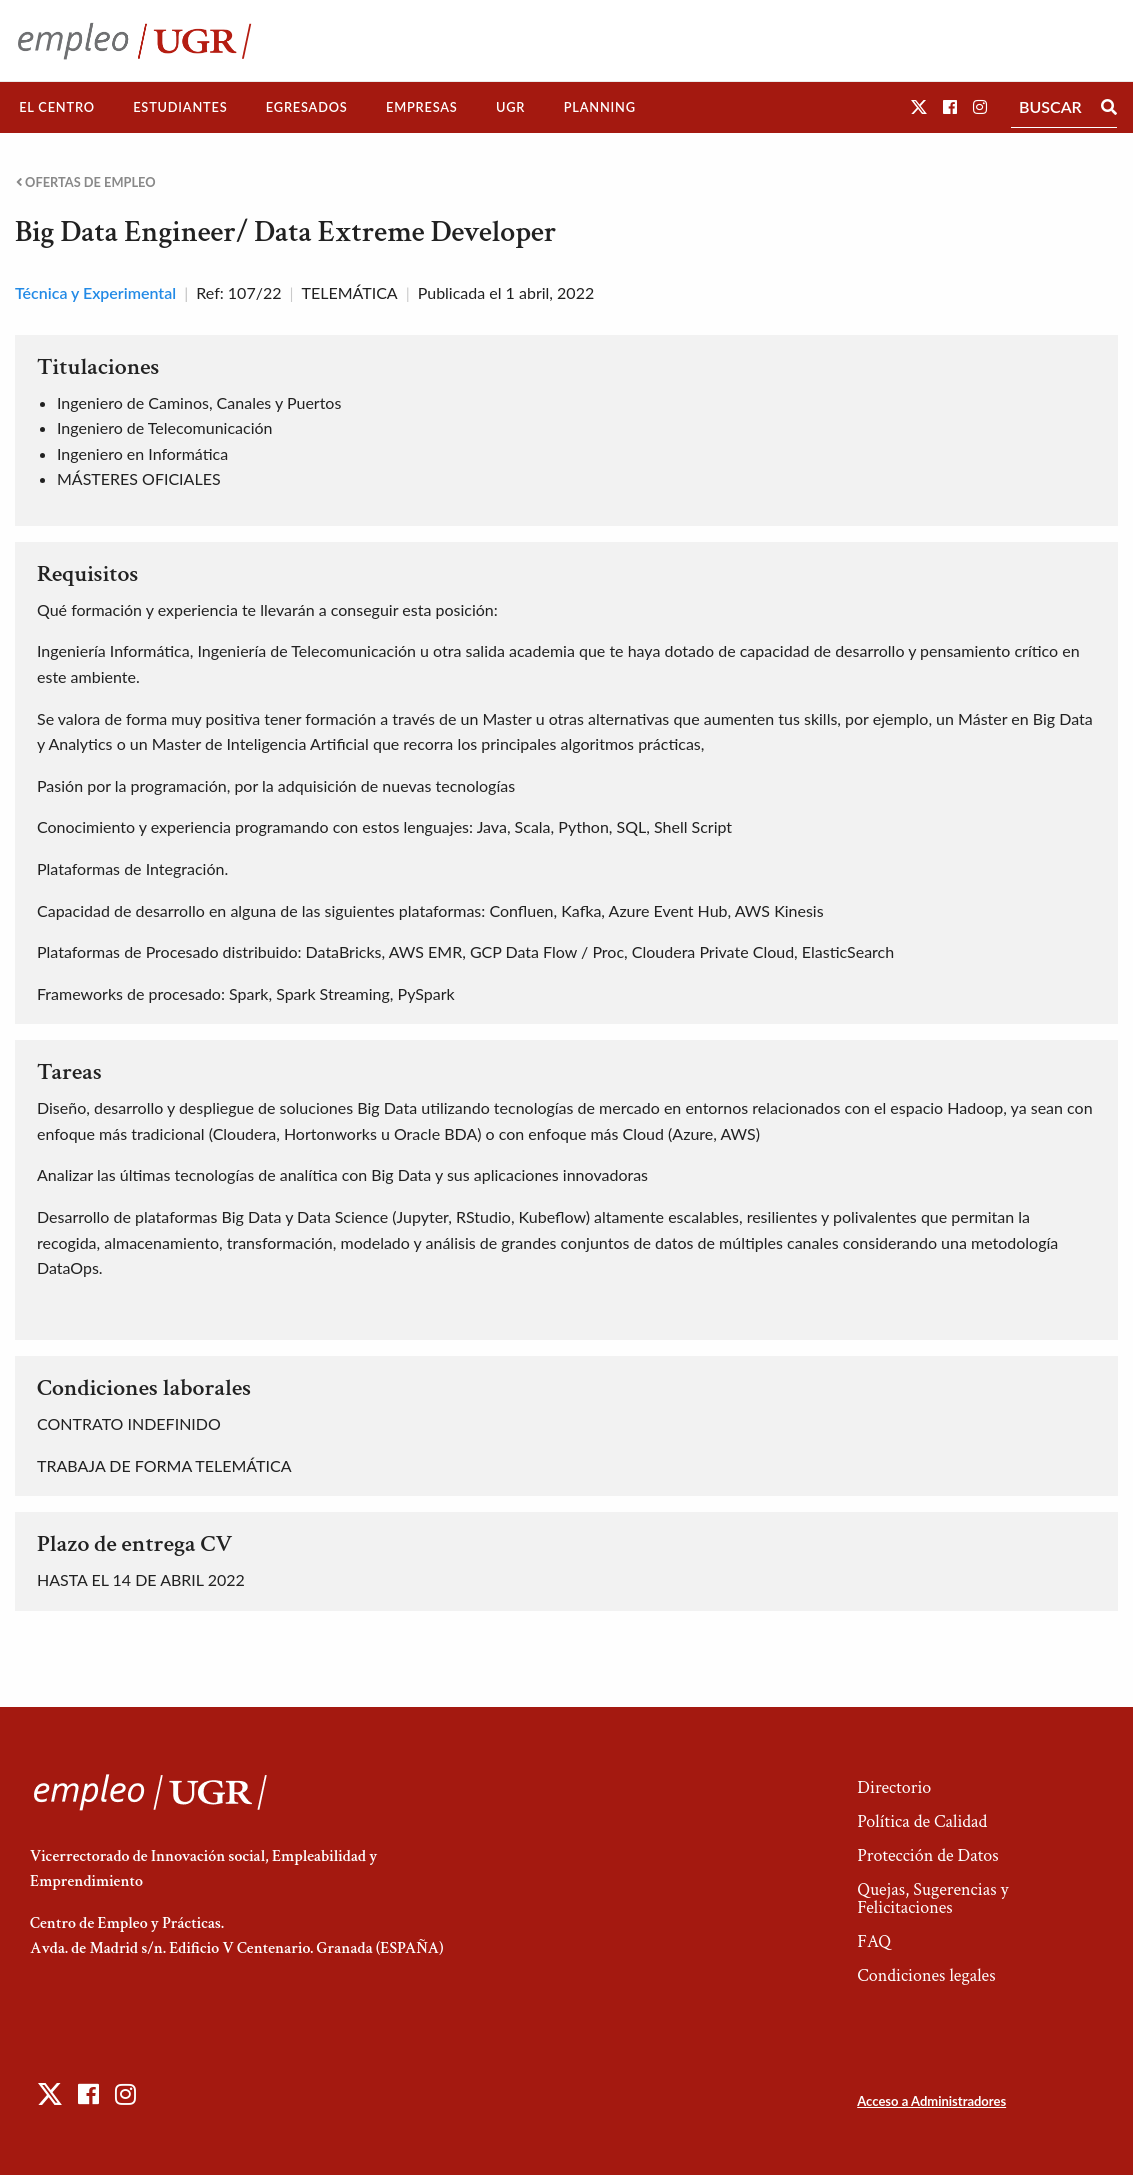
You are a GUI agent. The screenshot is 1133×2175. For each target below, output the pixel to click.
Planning (600, 107)
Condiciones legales (926, 1975)
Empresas (422, 107)
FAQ (874, 1941)
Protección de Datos (927, 1855)
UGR (510, 107)
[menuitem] (57, 107)
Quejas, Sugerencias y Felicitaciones (932, 1898)
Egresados (307, 107)
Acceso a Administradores (931, 2101)
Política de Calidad (922, 1821)
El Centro (57, 107)
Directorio (894, 1787)
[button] (919, 106)
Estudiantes (180, 107)
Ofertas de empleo (86, 182)
